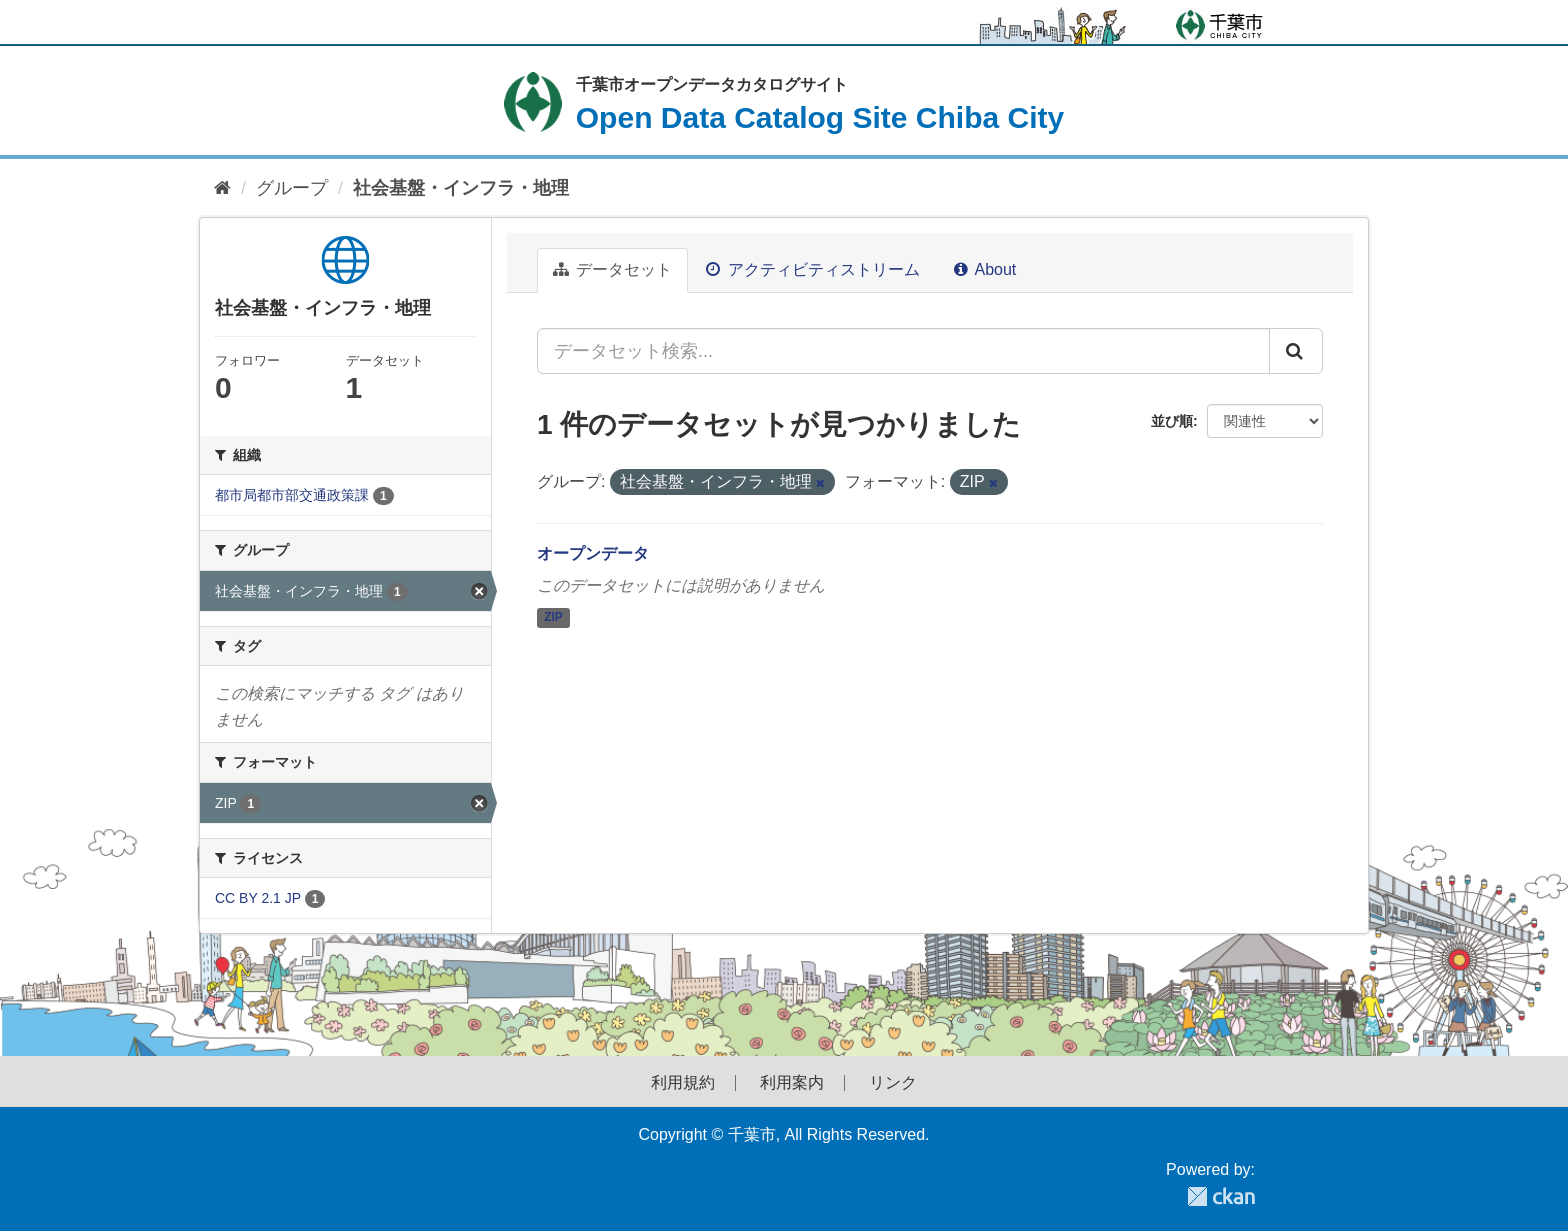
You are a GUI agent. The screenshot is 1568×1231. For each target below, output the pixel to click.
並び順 (1172, 421)
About (985, 269)
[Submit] (1296, 351)
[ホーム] (222, 188)
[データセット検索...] (903, 351)
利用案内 (792, 1083)
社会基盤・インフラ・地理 (461, 188)
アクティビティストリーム (812, 269)
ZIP (553, 617)
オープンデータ (593, 553)
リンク (893, 1083)
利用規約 (683, 1083)
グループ (292, 188)
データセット (612, 269)
